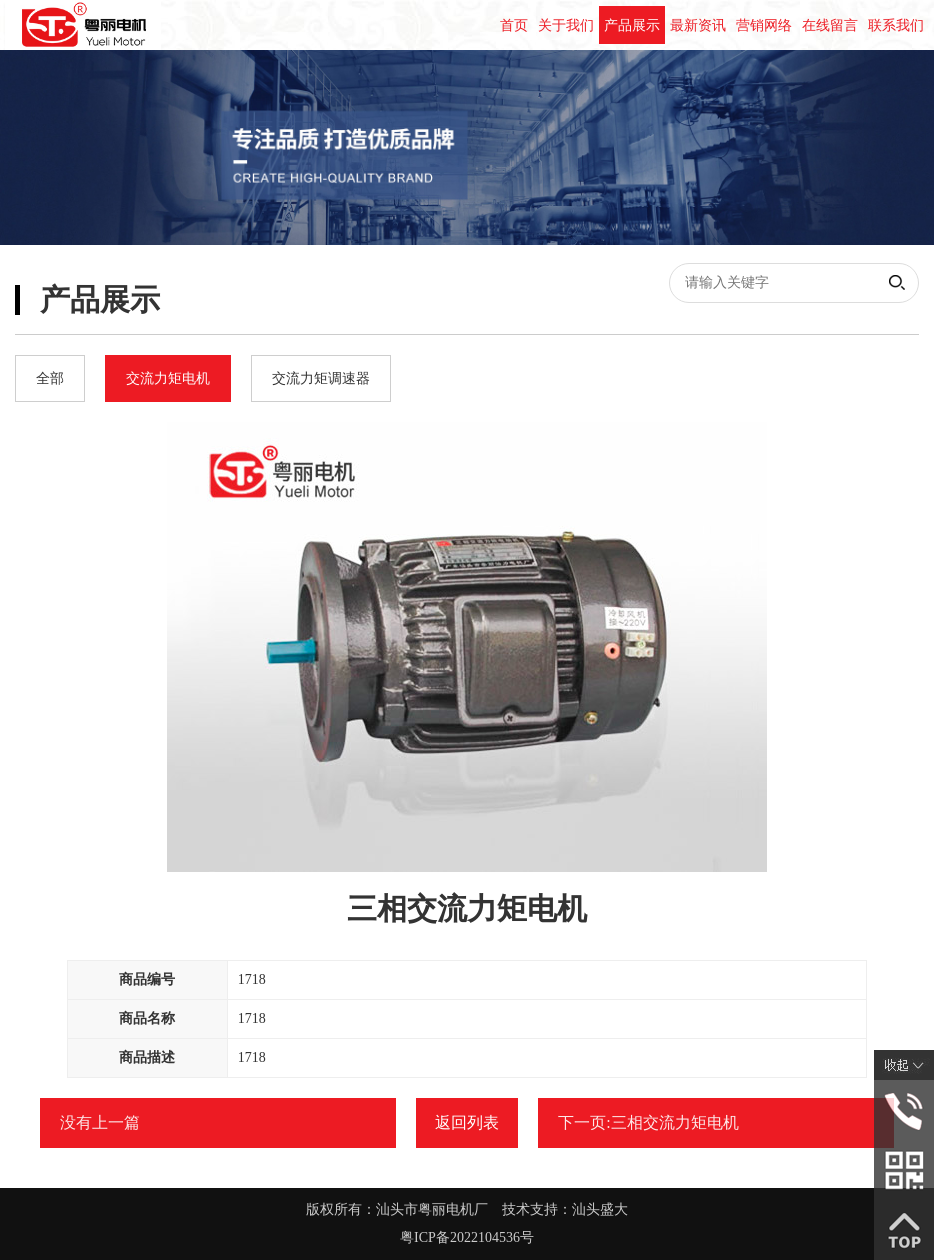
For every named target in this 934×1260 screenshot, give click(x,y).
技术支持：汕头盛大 (565, 1209)
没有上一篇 (100, 1122)
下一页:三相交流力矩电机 (648, 1122)
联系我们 (896, 25)
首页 (514, 25)
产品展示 (632, 25)
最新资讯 (698, 25)
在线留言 (830, 25)
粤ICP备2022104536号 (467, 1237)
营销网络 (764, 25)
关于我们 (566, 25)
